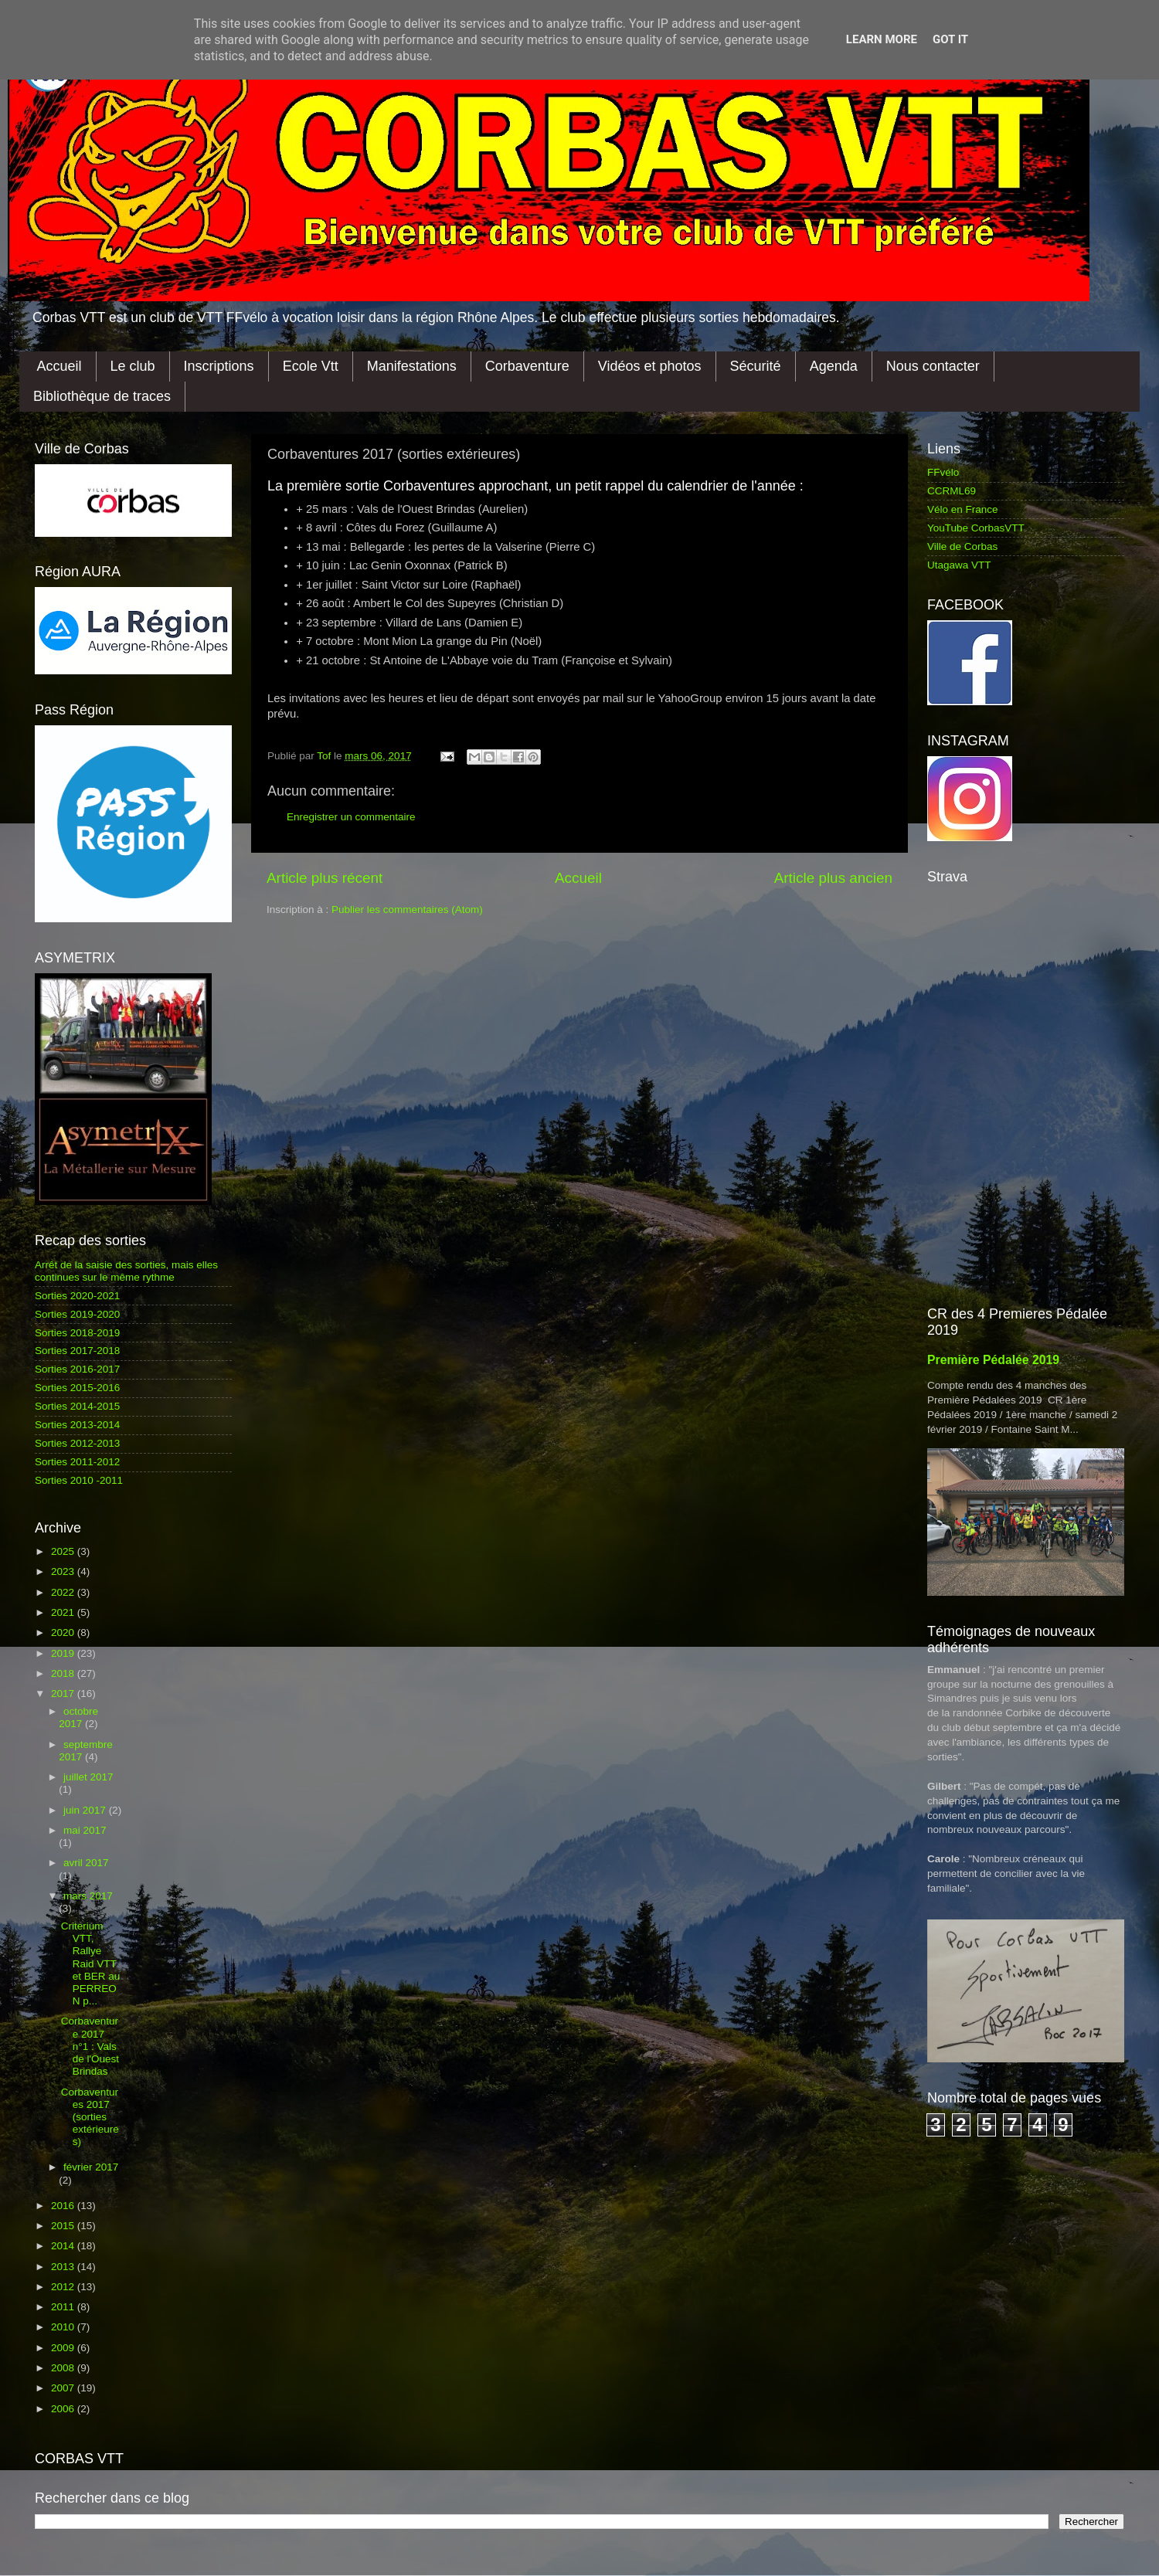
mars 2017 (88, 1896)
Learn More (881, 39)
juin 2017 (86, 1810)
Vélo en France (962, 509)
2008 (64, 2368)
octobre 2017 (78, 1717)
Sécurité (755, 366)
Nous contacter (933, 366)
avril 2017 (86, 1862)
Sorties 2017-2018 (77, 1350)
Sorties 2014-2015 (77, 1406)
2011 (64, 2307)
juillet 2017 (88, 1777)
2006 (64, 2409)
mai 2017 (85, 1830)
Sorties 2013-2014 (77, 1425)
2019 (64, 1653)
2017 (64, 1693)
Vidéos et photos (650, 366)
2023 (64, 1571)
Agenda (834, 366)
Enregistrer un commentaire (351, 817)
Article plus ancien (833, 878)
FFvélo (943, 472)
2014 (64, 2246)
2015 (64, 2226)
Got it (950, 39)
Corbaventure (527, 366)
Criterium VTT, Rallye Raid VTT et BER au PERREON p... (91, 1963)
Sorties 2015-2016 (77, 1387)
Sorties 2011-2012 (77, 1462)
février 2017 (90, 2167)
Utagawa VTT (959, 565)
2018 (64, 1673)
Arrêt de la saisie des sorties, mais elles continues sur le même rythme (126, 1271)
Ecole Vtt (310, 366)
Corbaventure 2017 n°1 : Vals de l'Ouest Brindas (90, 2046)
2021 (64, 1612)
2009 (64, 2348)
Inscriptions (219, 366)
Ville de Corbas (962, 546)
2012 (64, 2287)
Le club (132, 366)
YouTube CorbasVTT (976, 528)
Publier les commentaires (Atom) (407, 909)
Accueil (59, 366)
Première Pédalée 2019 (993, 1359)
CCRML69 (951, 491)
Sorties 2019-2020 (77, 1314)
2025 (64, 1551)
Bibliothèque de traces (102, 396)
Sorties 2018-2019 (77, 1333)
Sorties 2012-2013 (77, 1443)
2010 (64, 2327)
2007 (64, 2388)
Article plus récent (324, 878)
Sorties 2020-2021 (77, 1296)
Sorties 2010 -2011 (79, 1480)
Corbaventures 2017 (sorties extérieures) (90, 2117)
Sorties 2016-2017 (77, 1369)
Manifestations (412, 366)
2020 (64, 1632)
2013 (64, 2266)
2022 (64, 1592)
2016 (64, 2205)
